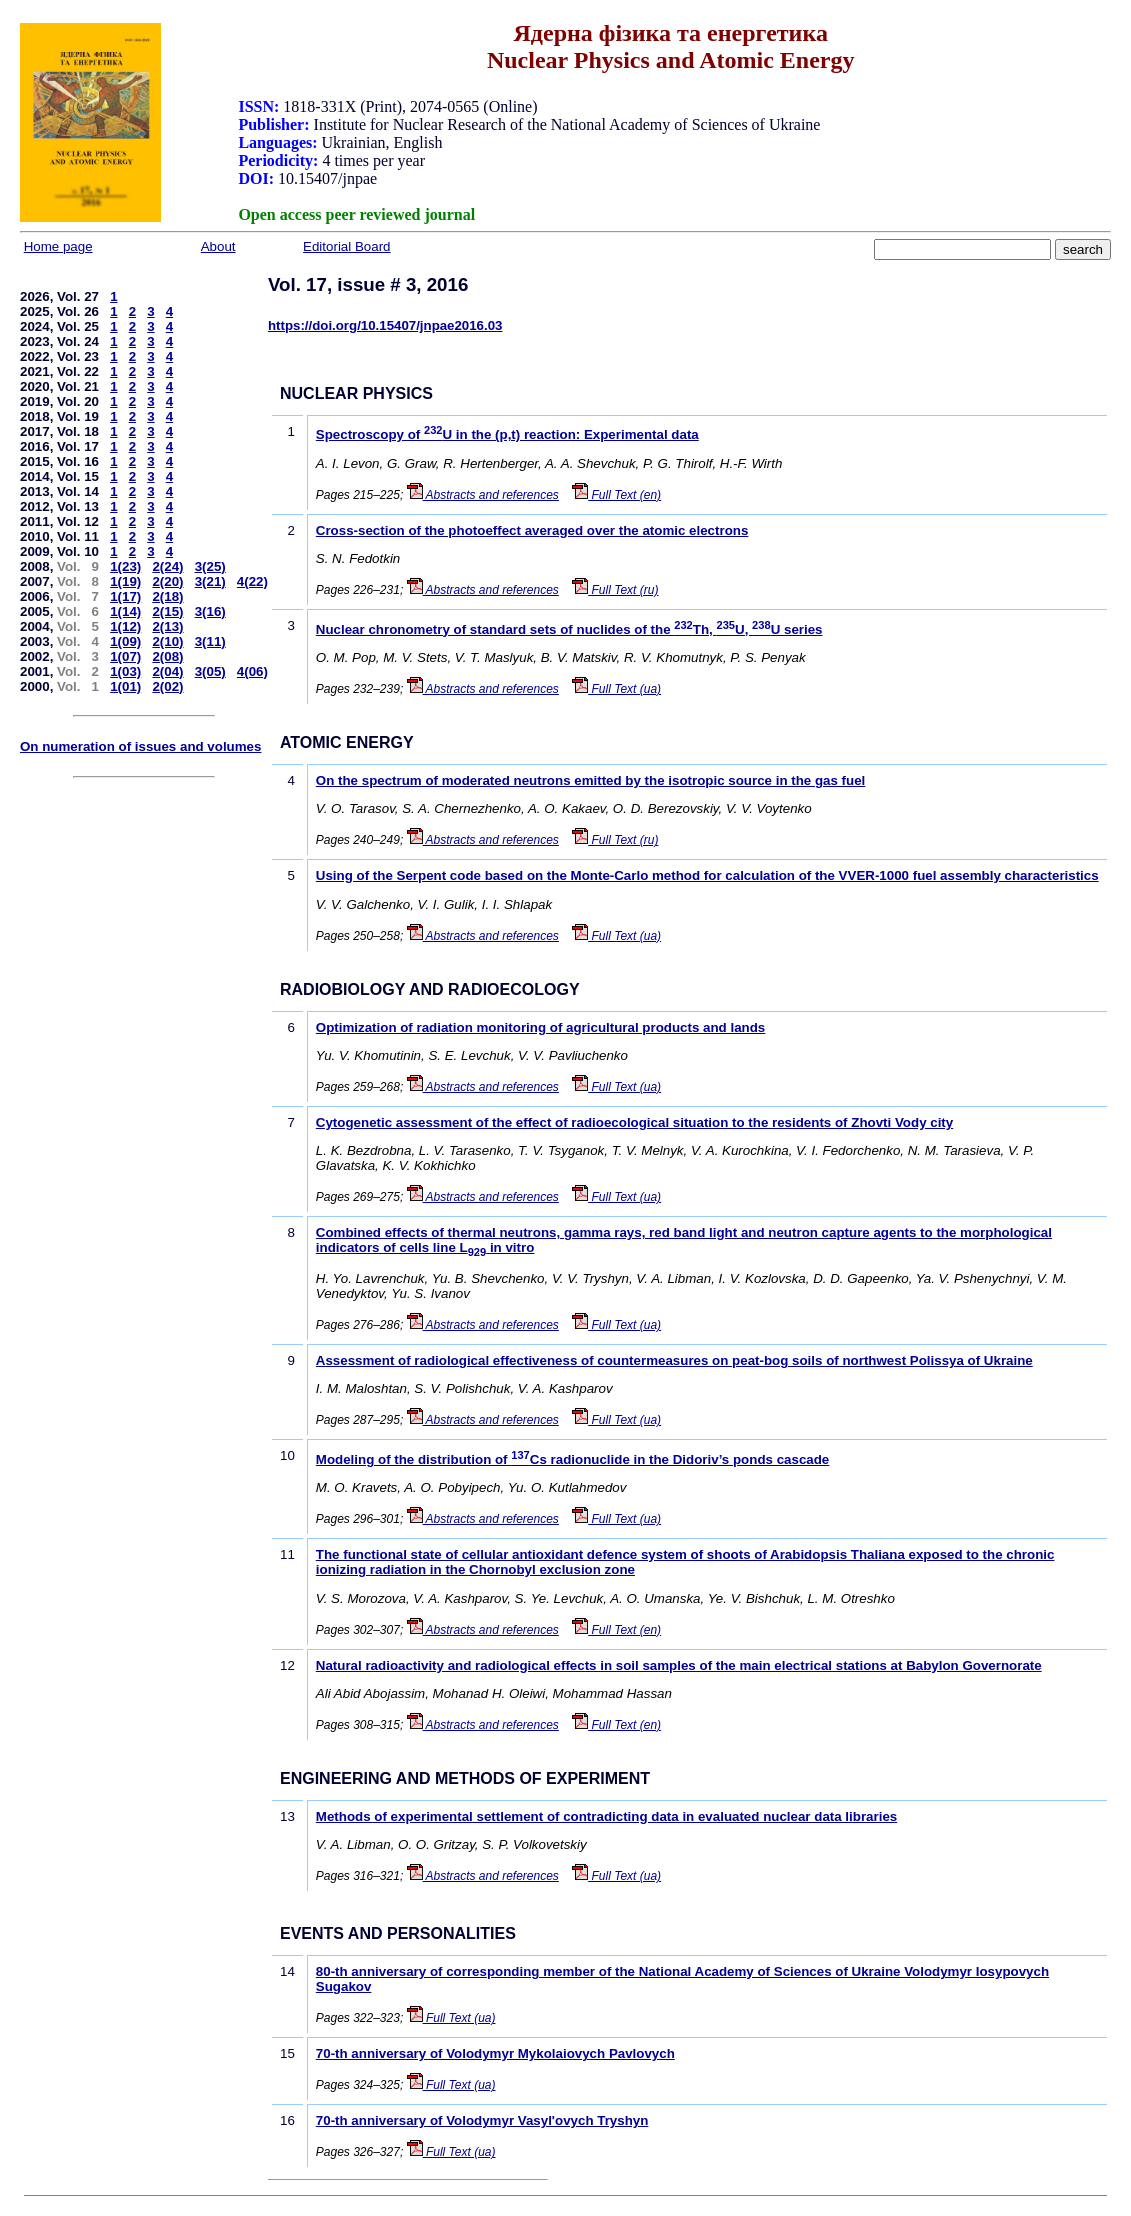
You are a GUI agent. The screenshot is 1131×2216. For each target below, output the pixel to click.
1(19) (125, 581)
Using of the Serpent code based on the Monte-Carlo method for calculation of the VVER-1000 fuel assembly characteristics (707, 875)
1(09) (125, 641)
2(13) (167, 626)
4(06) (252, 671)
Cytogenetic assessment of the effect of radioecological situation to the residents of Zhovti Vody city (634, 1122)
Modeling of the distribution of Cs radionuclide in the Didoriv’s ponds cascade (572, 1459)
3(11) (210, 641)
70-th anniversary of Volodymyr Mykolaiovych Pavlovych (495, 2053)
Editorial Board (346, 246)
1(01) (125, 686)
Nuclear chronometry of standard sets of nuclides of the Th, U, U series (569, 629)
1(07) (125, 656)
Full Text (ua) (616, 689)
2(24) (167, 566)
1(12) (125, 626)
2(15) (167, 611)
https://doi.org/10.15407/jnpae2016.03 (385, 325)
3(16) (210, 611)
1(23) (125, 566)
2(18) (167, 596)
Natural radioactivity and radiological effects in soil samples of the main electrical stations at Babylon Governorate (679, 1665)
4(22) (252, 581)
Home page (58, 246)
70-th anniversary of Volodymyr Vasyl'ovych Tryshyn (482, 2120)
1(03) (125, 671)
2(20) (167, 581)
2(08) (167, 656)
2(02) (167, 686)
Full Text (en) (616, 495)
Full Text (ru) (615, 590)
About (218, 246)
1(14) (125, 611)
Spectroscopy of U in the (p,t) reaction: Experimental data (507, 434)
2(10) (167, 641)
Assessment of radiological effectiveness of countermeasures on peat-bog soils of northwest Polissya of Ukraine (674, 1360)
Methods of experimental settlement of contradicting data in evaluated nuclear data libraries (606, 1816)
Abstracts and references (483, 495)
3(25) (210, 566)
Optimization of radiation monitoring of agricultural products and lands (540, 1027)
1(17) (125, 596)
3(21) (210, 581)
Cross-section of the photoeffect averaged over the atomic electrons (532, 530)
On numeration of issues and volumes (140, 746)
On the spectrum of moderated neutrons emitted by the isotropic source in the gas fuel (591, 780)
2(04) (167, 671)
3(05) (210, 671)
